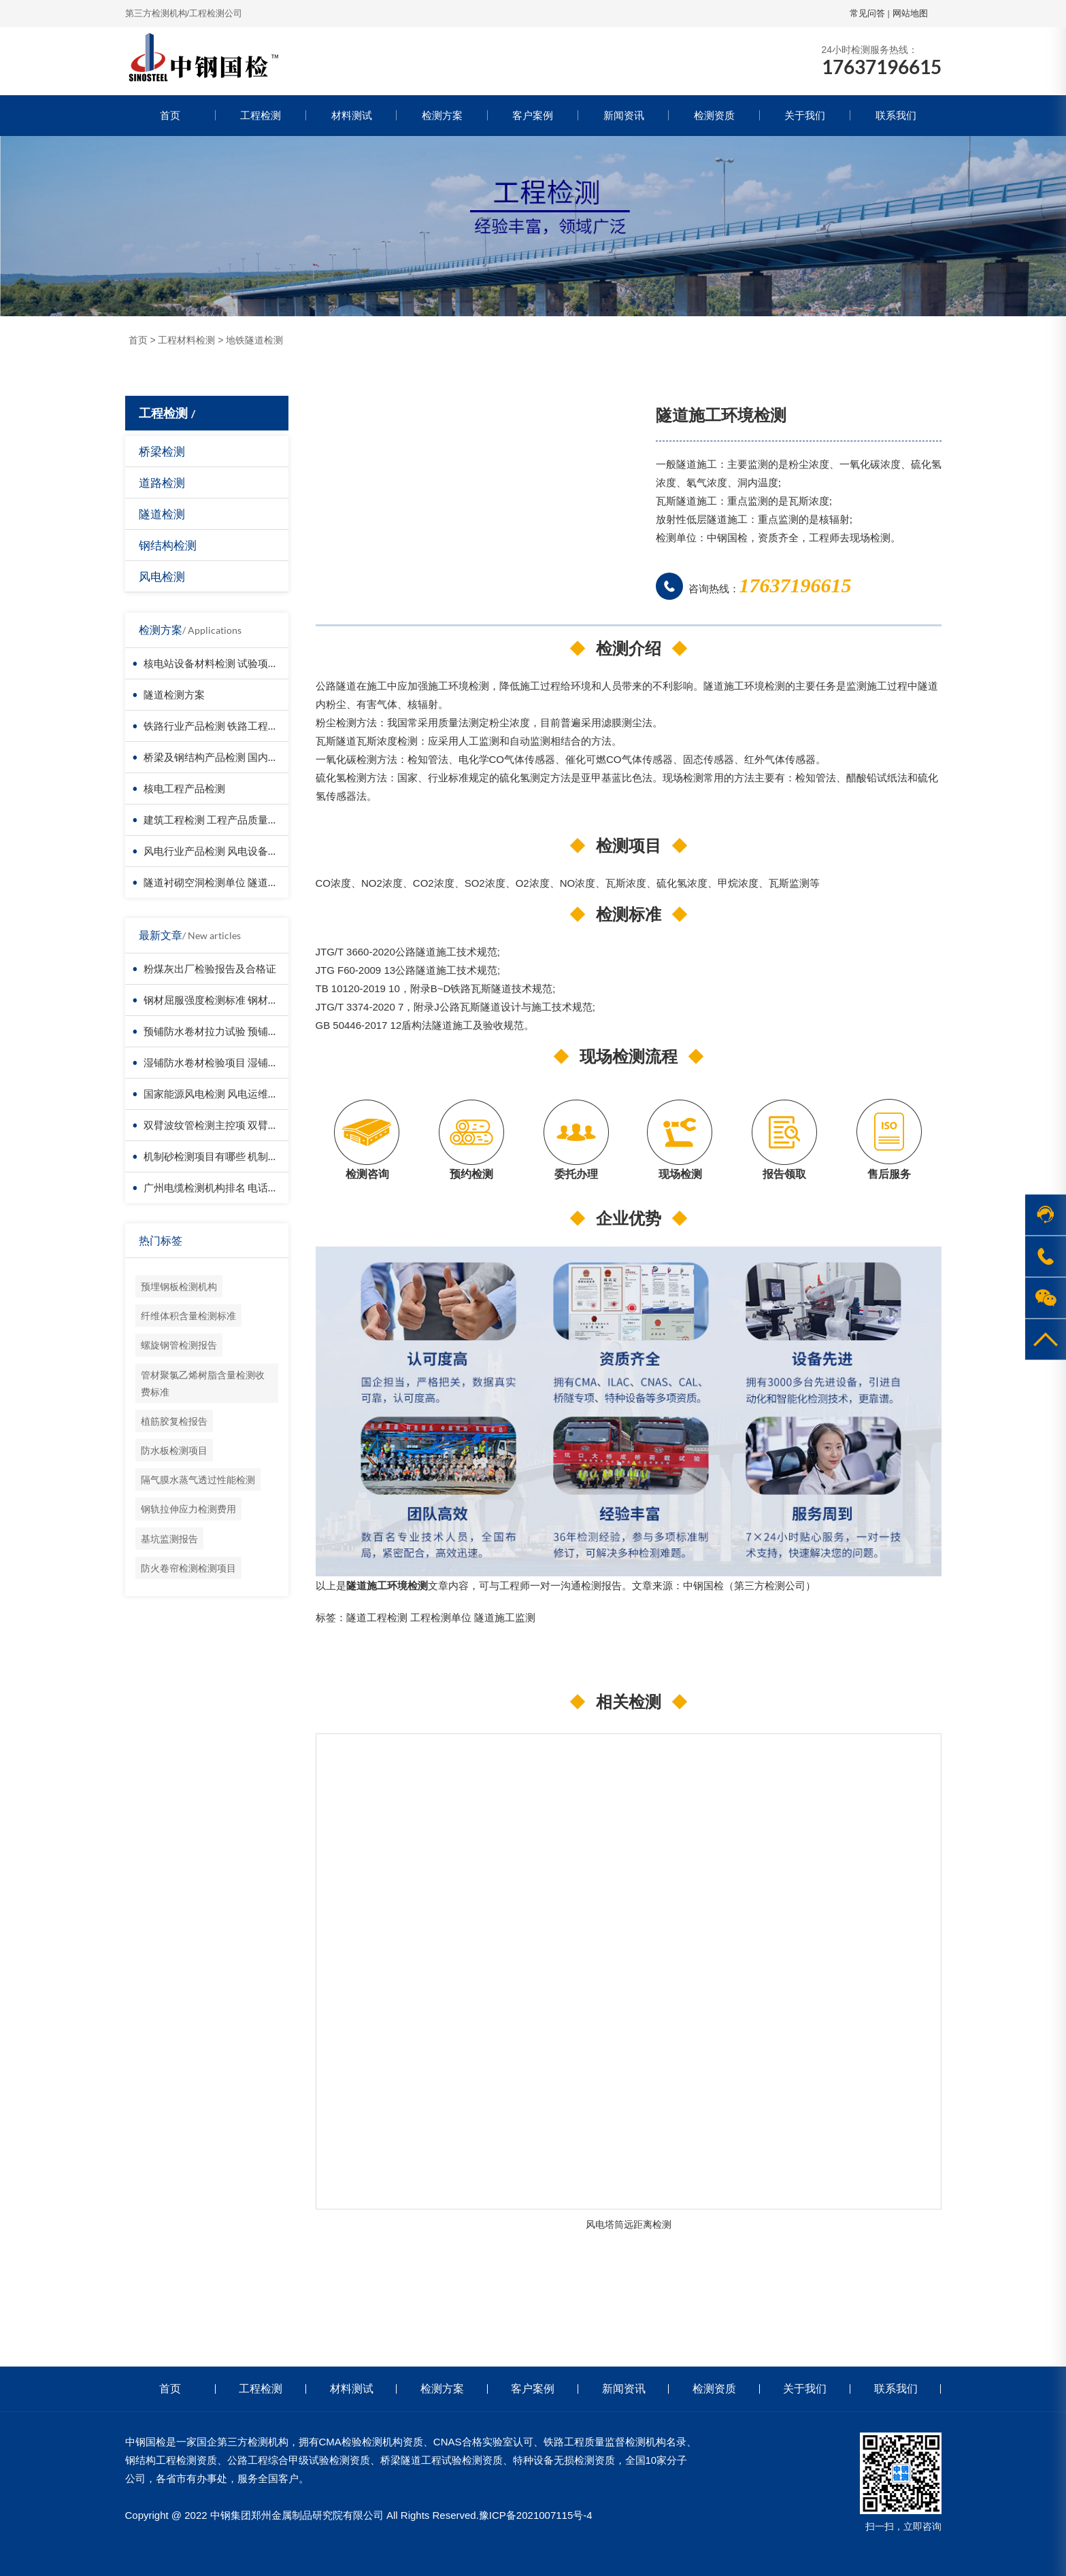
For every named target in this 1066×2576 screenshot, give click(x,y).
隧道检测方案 (174, 694)
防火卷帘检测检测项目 (188, 1568)
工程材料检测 (186, 340)
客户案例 (532, 115)
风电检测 (162, 576)
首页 (170, 115)
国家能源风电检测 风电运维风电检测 (226, 1093)
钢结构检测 (168, 545)
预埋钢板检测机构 (179, 1286)
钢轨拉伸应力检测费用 (188, 1508)
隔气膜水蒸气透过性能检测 (198, 1479)
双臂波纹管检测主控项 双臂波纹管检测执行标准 (252, 1125)
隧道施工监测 (504, 1617)
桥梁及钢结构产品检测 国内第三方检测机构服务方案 (262, 757)
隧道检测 (162, 514)
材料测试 (351, 115)
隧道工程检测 (376, 1617)
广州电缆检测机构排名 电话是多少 (221, 1187)
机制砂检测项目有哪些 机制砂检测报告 (231, 1156)
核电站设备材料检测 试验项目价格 (221, 663)
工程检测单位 (440, 1617)
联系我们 (896, 115)
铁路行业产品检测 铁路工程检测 (216, 725)
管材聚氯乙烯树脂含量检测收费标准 (203, 1383)
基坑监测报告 (169, 1538)
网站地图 (910, 13)
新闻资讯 (623, 115)
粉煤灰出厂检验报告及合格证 (210, 968)
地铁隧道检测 (254, 340)
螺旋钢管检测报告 (179, 1345)
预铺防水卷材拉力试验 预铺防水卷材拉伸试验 (247, 1031)
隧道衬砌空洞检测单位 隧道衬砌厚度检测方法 (247, 882)
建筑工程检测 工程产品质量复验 (216, 819)
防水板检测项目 (174, 1450)
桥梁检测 (162, 451)
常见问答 (867, 13)
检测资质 (714, 115)
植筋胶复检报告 (174, 1421)
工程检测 (260, 115)
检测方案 (442, 115)
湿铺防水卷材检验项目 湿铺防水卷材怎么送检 (247, 1062)
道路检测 (162, 482)
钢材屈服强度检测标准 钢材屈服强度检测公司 (247, 1000)
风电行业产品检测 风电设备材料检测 (226, 851)
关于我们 (804, 115)
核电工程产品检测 (184, 788)
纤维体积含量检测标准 (188, 1315)
